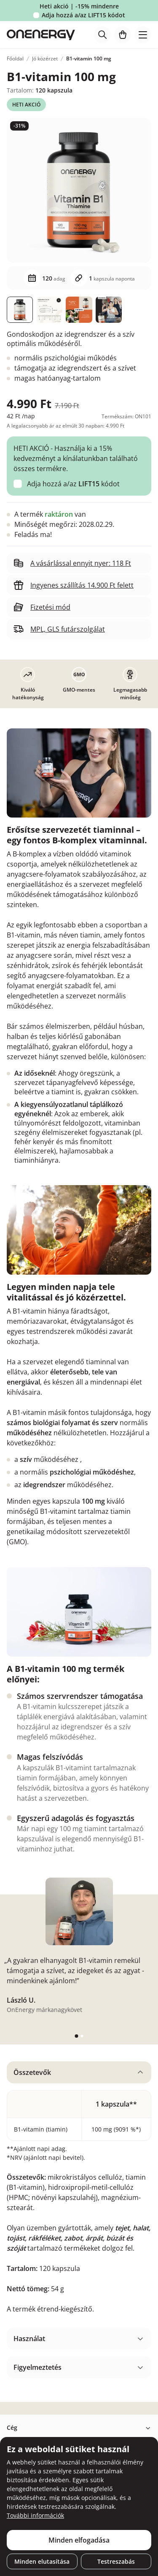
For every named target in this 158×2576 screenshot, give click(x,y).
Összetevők (32, 2072)
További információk (35, 2515)
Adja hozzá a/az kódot (83, 15)
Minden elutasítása (42, 2561)
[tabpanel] (79, 2191)
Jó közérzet (45, 58)
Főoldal (15, 58)
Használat (29, 2338)
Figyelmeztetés (37, 2367)
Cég (12, 2427)
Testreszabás (116, 2561)
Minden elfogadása (79, 2540)
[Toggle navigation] (142, 34)
